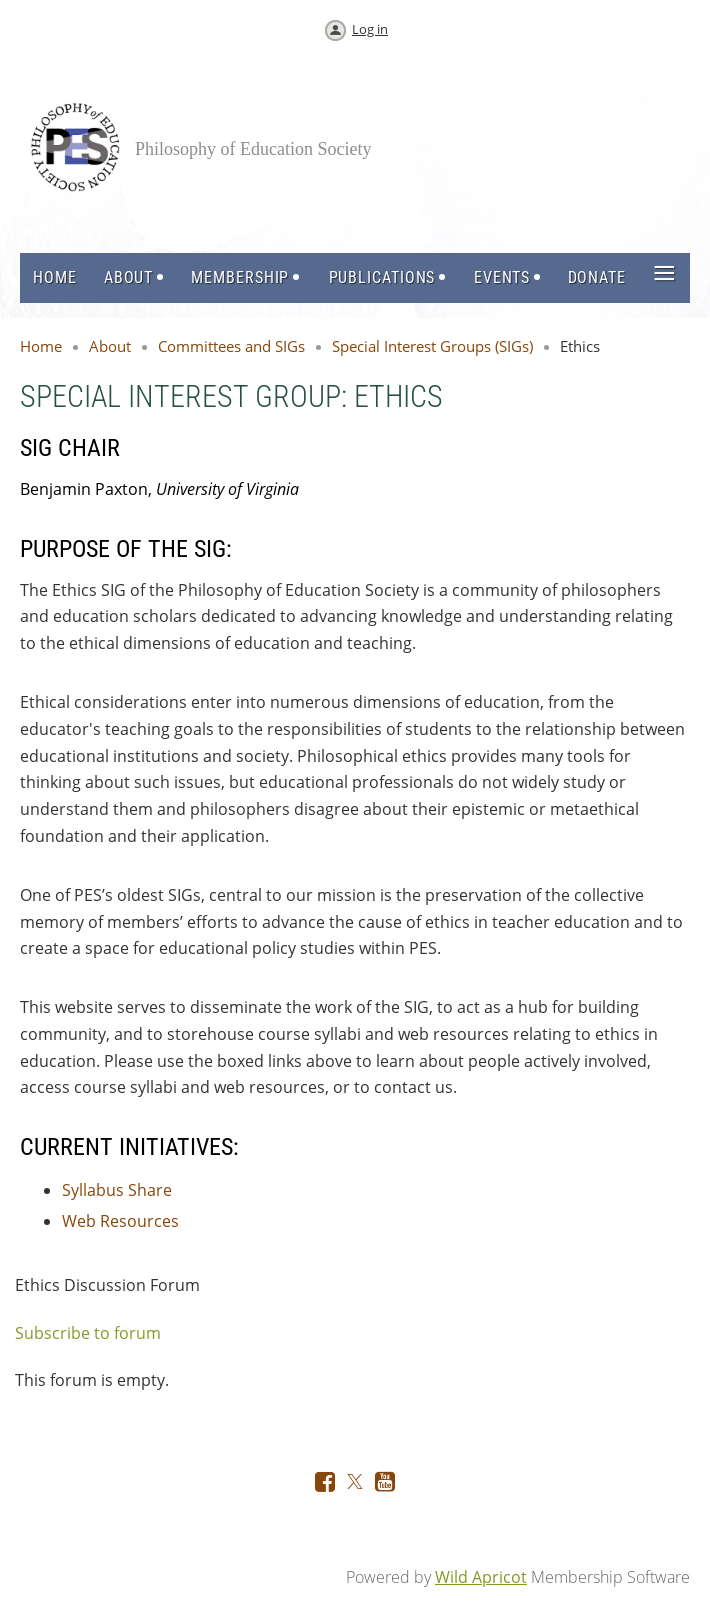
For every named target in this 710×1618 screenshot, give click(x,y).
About (110, 346)
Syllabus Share (117, 1190)
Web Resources (120, 1221)
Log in (370, 29)
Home (41, 346)
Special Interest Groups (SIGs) (432, 346)
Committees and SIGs (231, 346)
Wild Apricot (481, 1577)
